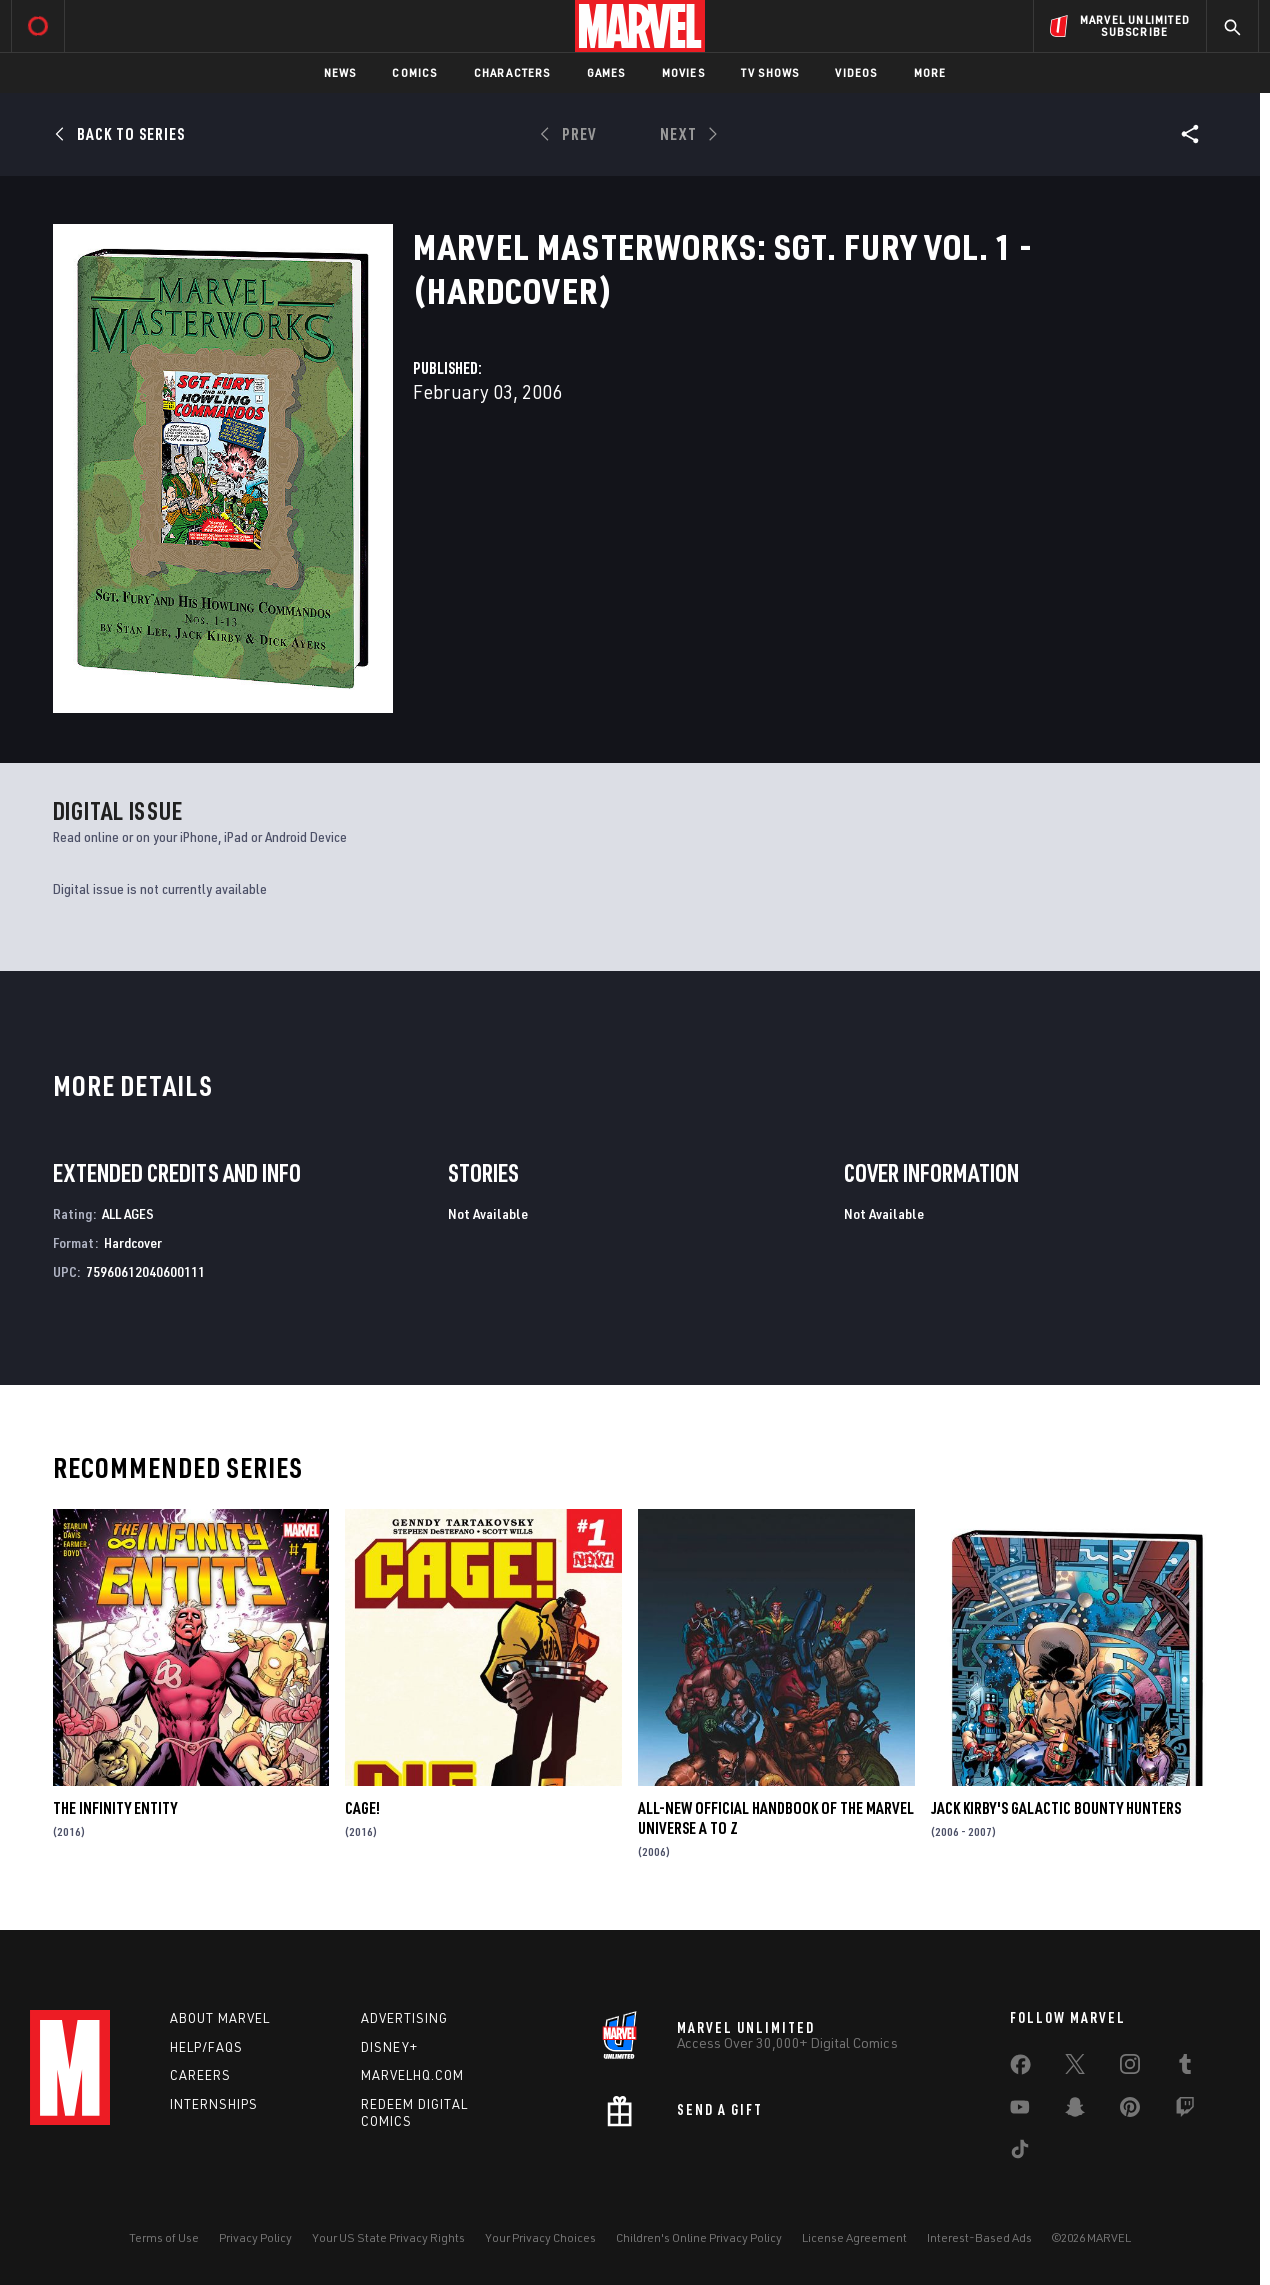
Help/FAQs (206, 2047)
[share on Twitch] (1185, 2111)
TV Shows (770, 72)
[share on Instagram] (1130, 2068)
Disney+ (389, 2047)
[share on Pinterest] (1130, 2111)
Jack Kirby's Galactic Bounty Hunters (1056, 1808)
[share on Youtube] (1020, 2111)
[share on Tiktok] (1020, 2153)
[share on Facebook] (1020, 2069)
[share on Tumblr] (1185, 2068)
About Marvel (220, 2018)
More (930, 72)
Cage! (362, 1808)
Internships (214, 2104)
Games (606, 72)
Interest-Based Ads (979, 2237)
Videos (856, 72)
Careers (200, 2075)
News (340, 72)
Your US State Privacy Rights (388, 2237)
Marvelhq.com (412, 2075)
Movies (683, 72)
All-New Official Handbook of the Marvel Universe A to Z (776, 1818)
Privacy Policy (255, 2237)
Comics (414, 72)
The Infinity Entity (115, 1808)
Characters (512, 72)
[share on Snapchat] (1075, 2111)
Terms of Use (164, 2237)
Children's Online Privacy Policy (699, 2237)
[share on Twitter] (1075, 2068)
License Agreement (854, 2237)
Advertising (404, 2018)
